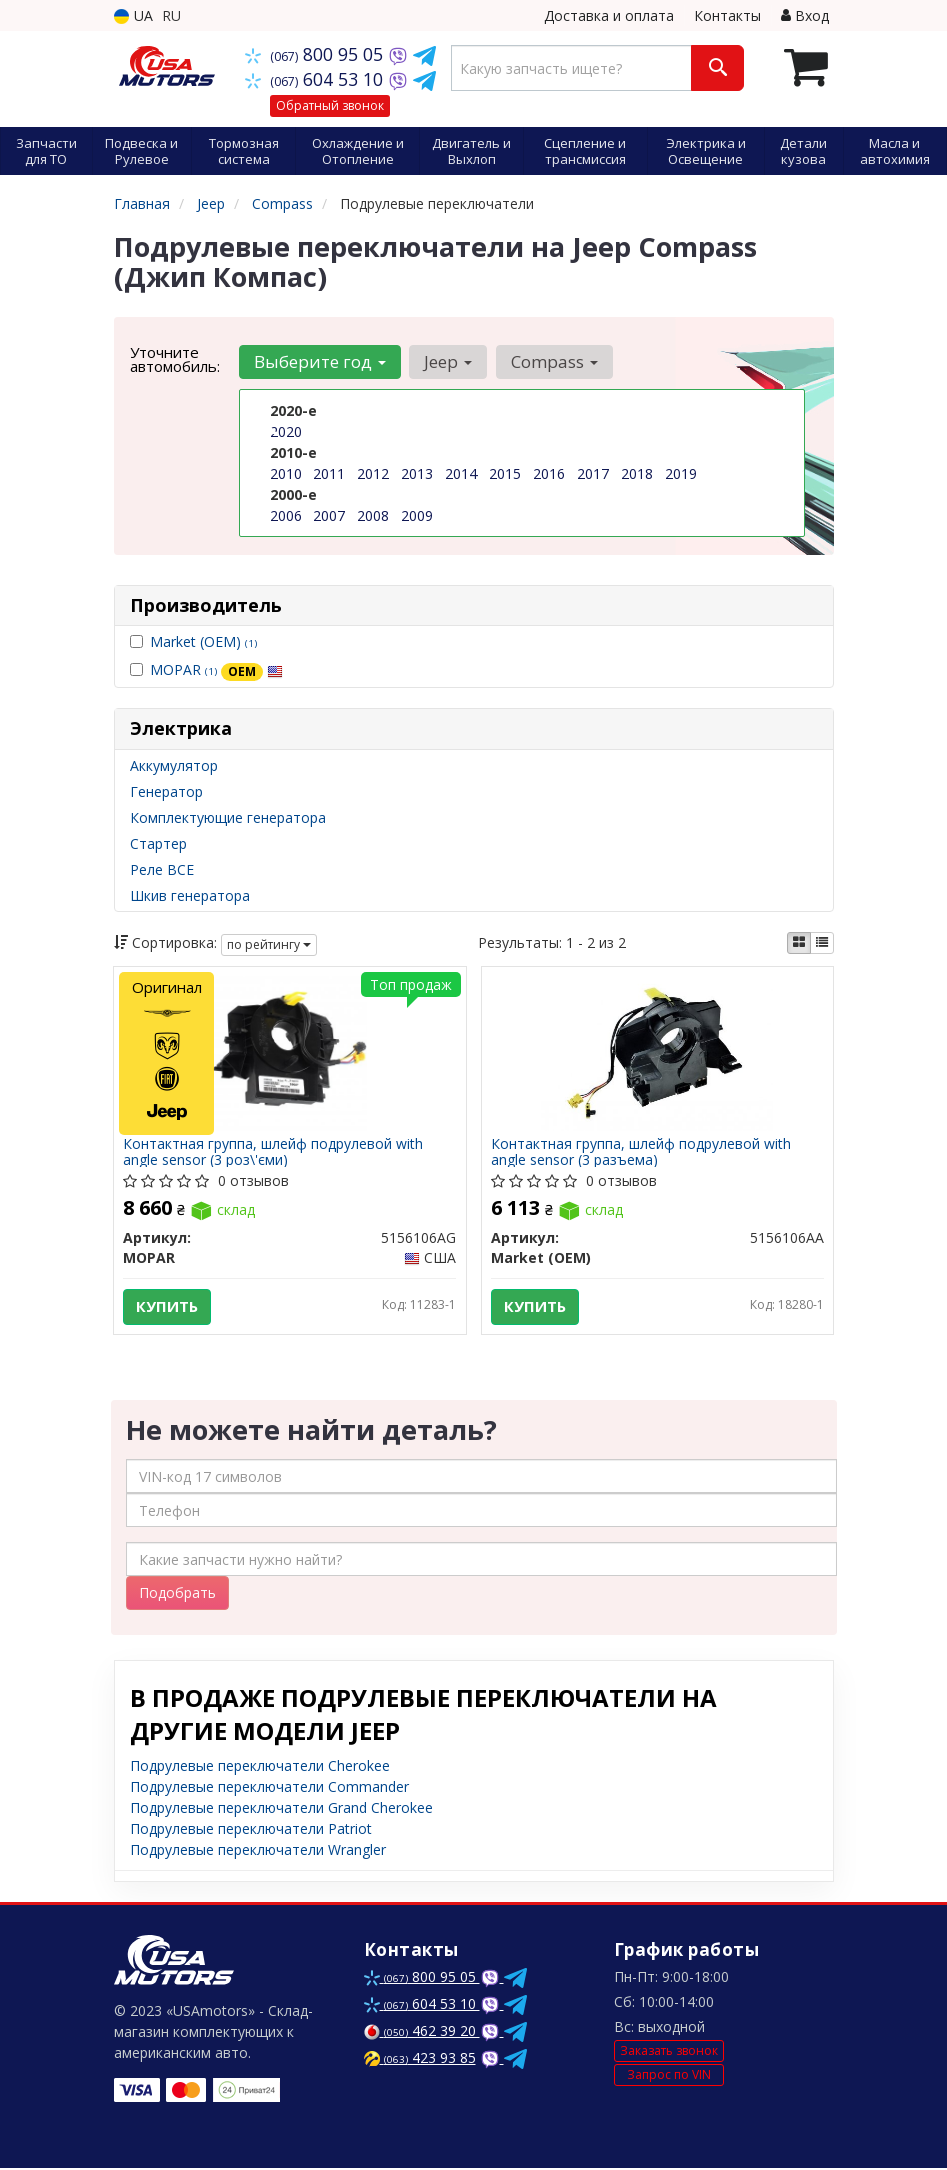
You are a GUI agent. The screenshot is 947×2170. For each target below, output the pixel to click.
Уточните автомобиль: (175, 359)
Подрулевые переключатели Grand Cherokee (281, 1809)
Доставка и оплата (609, 15)
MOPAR (216, 669)
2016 (549, 473)
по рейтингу (269, 944)
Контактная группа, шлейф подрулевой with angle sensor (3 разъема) (642, 1152)
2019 (681, 473)
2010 (286, 473)
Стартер (158, 843)
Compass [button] (553, 361)
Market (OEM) (203, 641)
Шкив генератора (190, 895)
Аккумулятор (174, 765)
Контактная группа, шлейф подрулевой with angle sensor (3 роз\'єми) (274, 1152)
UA (133, 15)
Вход (805, 15)
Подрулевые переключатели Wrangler (258, 1851)
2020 (286, 431)
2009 (417, 515)
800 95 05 (316, 54)
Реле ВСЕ (162, 869)
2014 (461, 473)
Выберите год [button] (320, 361)
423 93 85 (420, 2059)
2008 (373, 515)
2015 (505, 473)
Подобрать (177, 1594)
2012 (373, 473)
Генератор (166, 791)
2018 (637, 473)
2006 (286, 515)
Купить (168, 1307)
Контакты (727, 15)
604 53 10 (316, 79)
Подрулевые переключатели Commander (269, 1788)
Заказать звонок (669, 2052)
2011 (329, 473)
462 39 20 (422, 2032)
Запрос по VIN (669, 2075)
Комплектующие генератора (228, 817)
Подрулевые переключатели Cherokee (260, 1767)
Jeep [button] (448, 361)
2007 (329, 515)
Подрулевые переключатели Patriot (251, 1830)
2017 (593, 473)
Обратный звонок (330, 105)
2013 (417, 473)
